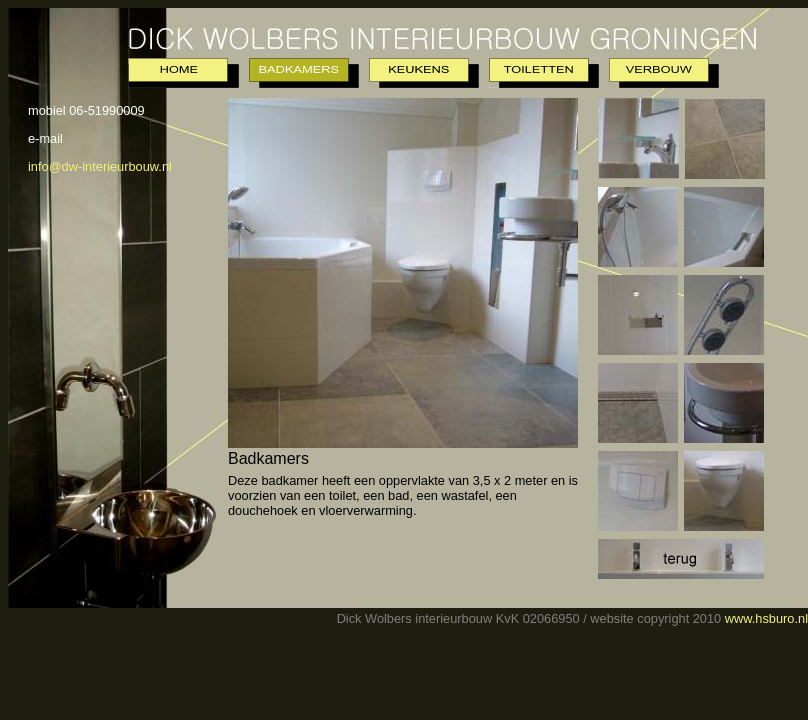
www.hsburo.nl (766, 618)
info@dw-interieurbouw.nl (100, 166)
